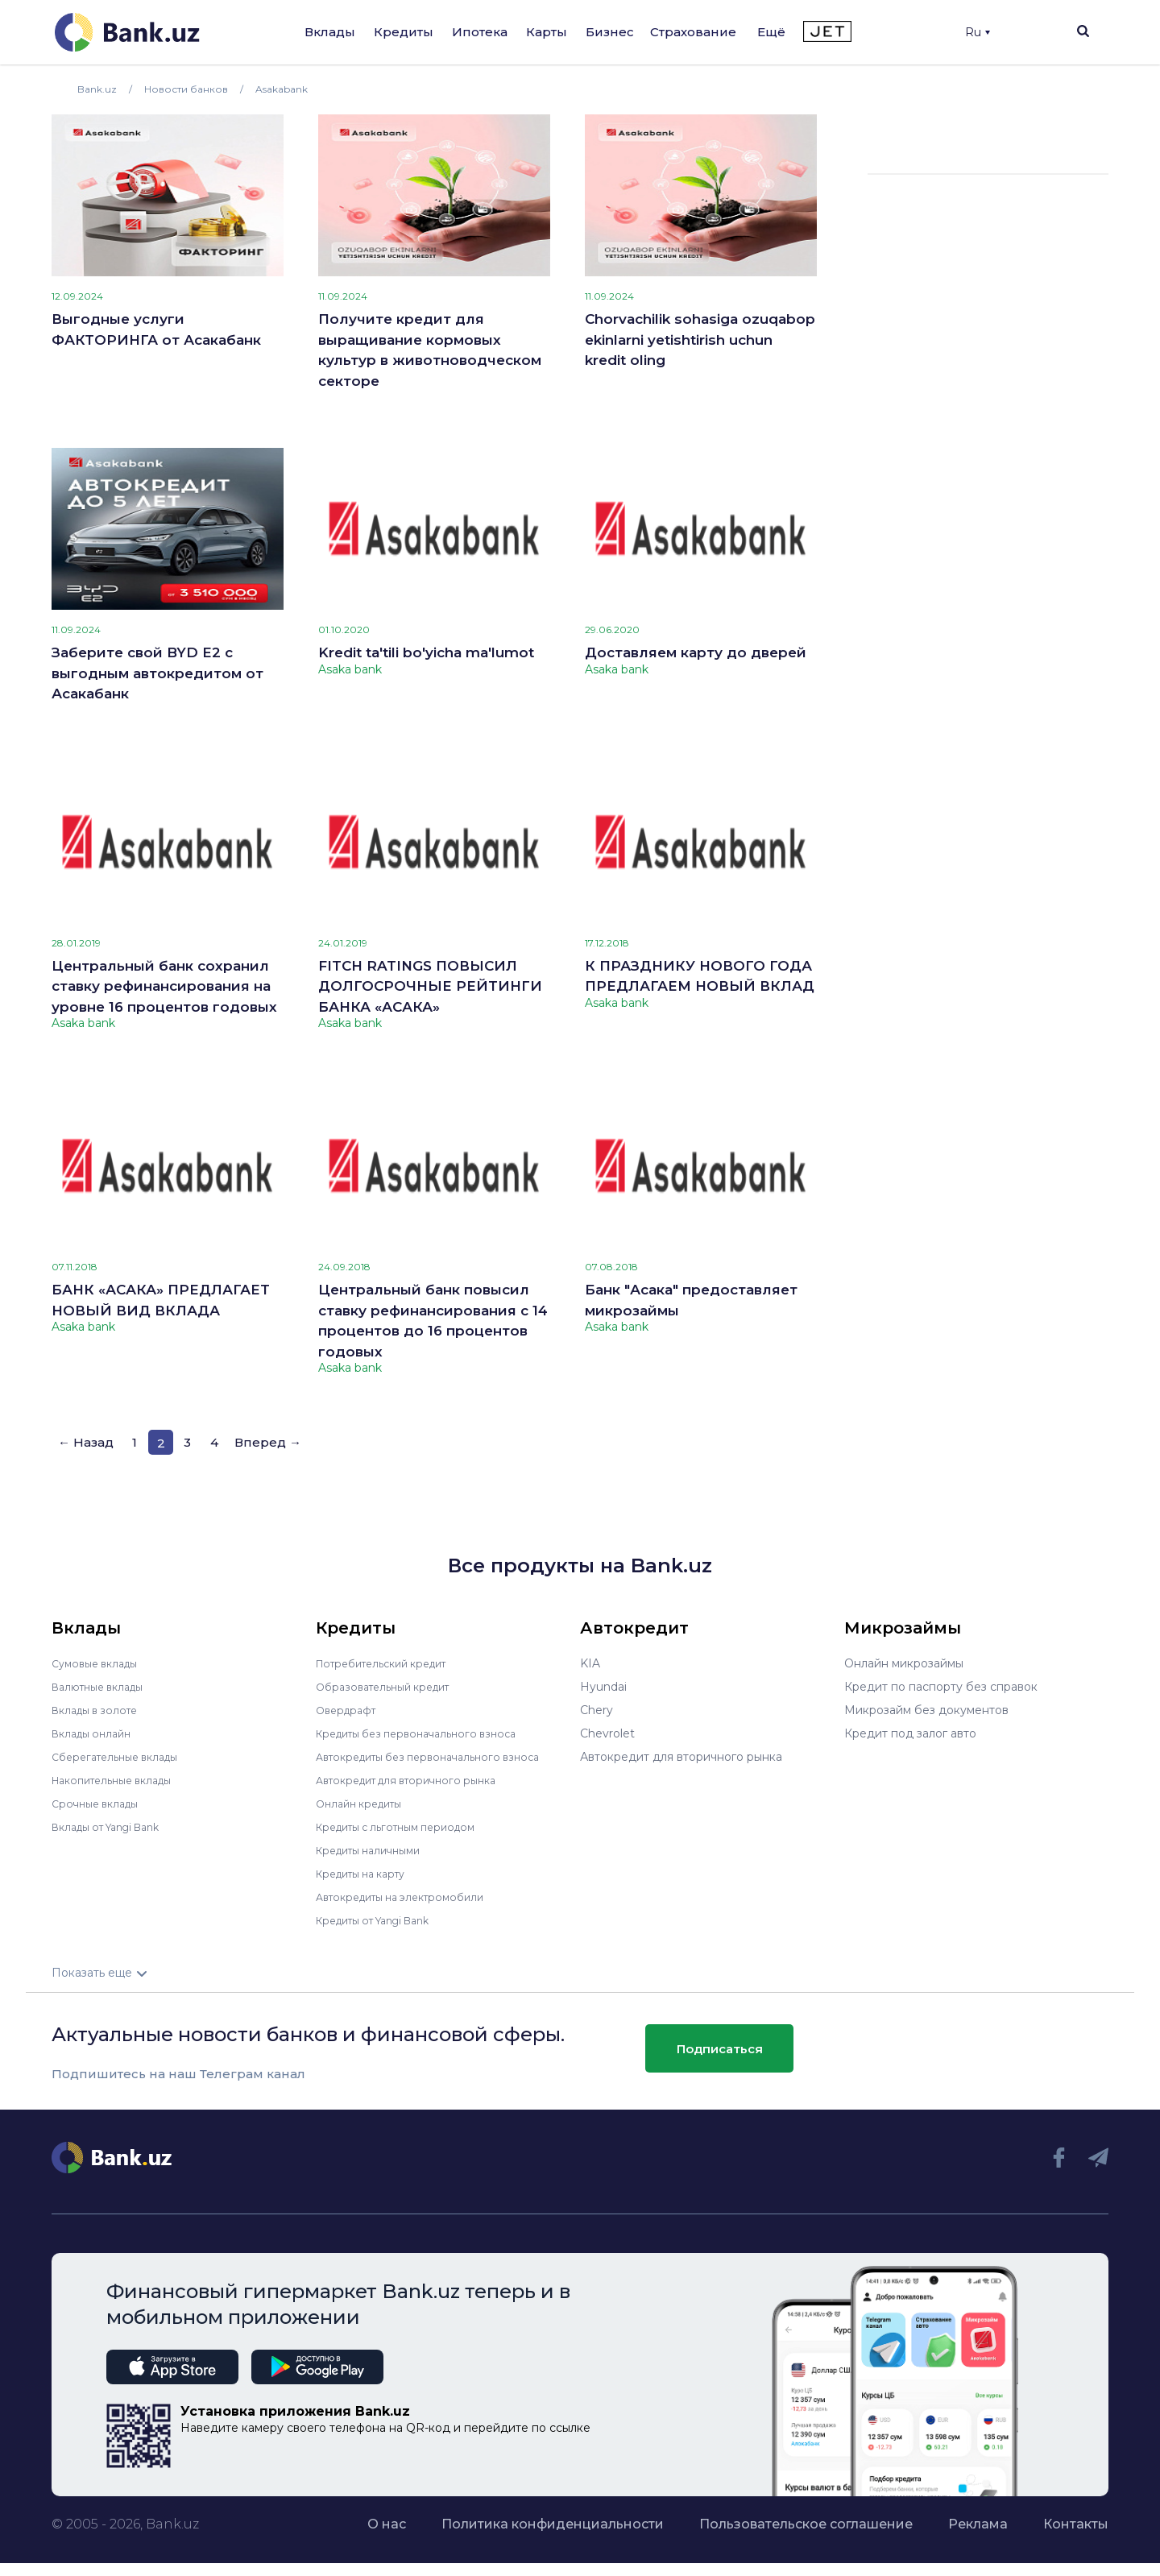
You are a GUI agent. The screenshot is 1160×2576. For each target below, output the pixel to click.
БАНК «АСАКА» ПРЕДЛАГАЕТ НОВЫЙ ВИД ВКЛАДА (161, 1300)
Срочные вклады (100, 1803)
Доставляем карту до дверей (695, 652)
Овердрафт (349, 1710)
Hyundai (603, 1686)
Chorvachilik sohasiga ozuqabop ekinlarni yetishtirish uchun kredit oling (700, 339)
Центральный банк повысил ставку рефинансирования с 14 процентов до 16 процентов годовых (433, 1321)
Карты (546, 31)
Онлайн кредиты (364, 1803)
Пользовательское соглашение (806, 2524)
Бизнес (610, 31)
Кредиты (403, 31)
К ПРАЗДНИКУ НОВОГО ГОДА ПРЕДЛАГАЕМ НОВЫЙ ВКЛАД (699, 976)
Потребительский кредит (391, 1663)
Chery (596, 1710)
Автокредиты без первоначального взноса (440, 1757)
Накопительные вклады (120, 1780)
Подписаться (720, 2048)
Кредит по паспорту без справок (941, 1686)
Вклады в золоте (100, 1710)
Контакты (1075, 2524)
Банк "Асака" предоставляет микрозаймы (691, 1300)
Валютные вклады (104, 1686)
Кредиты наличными (375, 1850)
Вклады (329, 31)
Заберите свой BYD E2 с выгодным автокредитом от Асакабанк (157, 673)
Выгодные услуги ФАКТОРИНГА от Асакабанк (156, 329)
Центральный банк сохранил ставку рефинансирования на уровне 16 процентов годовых (164, 986)
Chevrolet (607, 1733)
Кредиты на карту (368, 1873)
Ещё (771, 31)
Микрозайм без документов (926, 1710)
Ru (977, 32)
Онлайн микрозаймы (903, 1663)
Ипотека (480, 31)
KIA (590, 1663)
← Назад (86, 1442)
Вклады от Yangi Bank (115, 1827)
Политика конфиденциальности (552, 2524)
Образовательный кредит (391, 1686)
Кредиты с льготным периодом (406, 1827)
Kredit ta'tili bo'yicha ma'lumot (426, 652)
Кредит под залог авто (910, 1733)
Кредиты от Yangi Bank (383, 1920)
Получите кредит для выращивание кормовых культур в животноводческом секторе (429, 350)
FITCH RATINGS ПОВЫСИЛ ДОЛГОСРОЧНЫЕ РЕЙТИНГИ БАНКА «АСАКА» (430, 986)
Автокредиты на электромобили (410, 1897)
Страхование (693, 31)
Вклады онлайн (96, 1733)
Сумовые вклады (100, 1663)
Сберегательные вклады (122, 1757)
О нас (386, 2524)
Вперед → (267, 1442)
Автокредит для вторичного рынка (417, 1780)
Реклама (978, 2524)
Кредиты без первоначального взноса (427, 1733)
